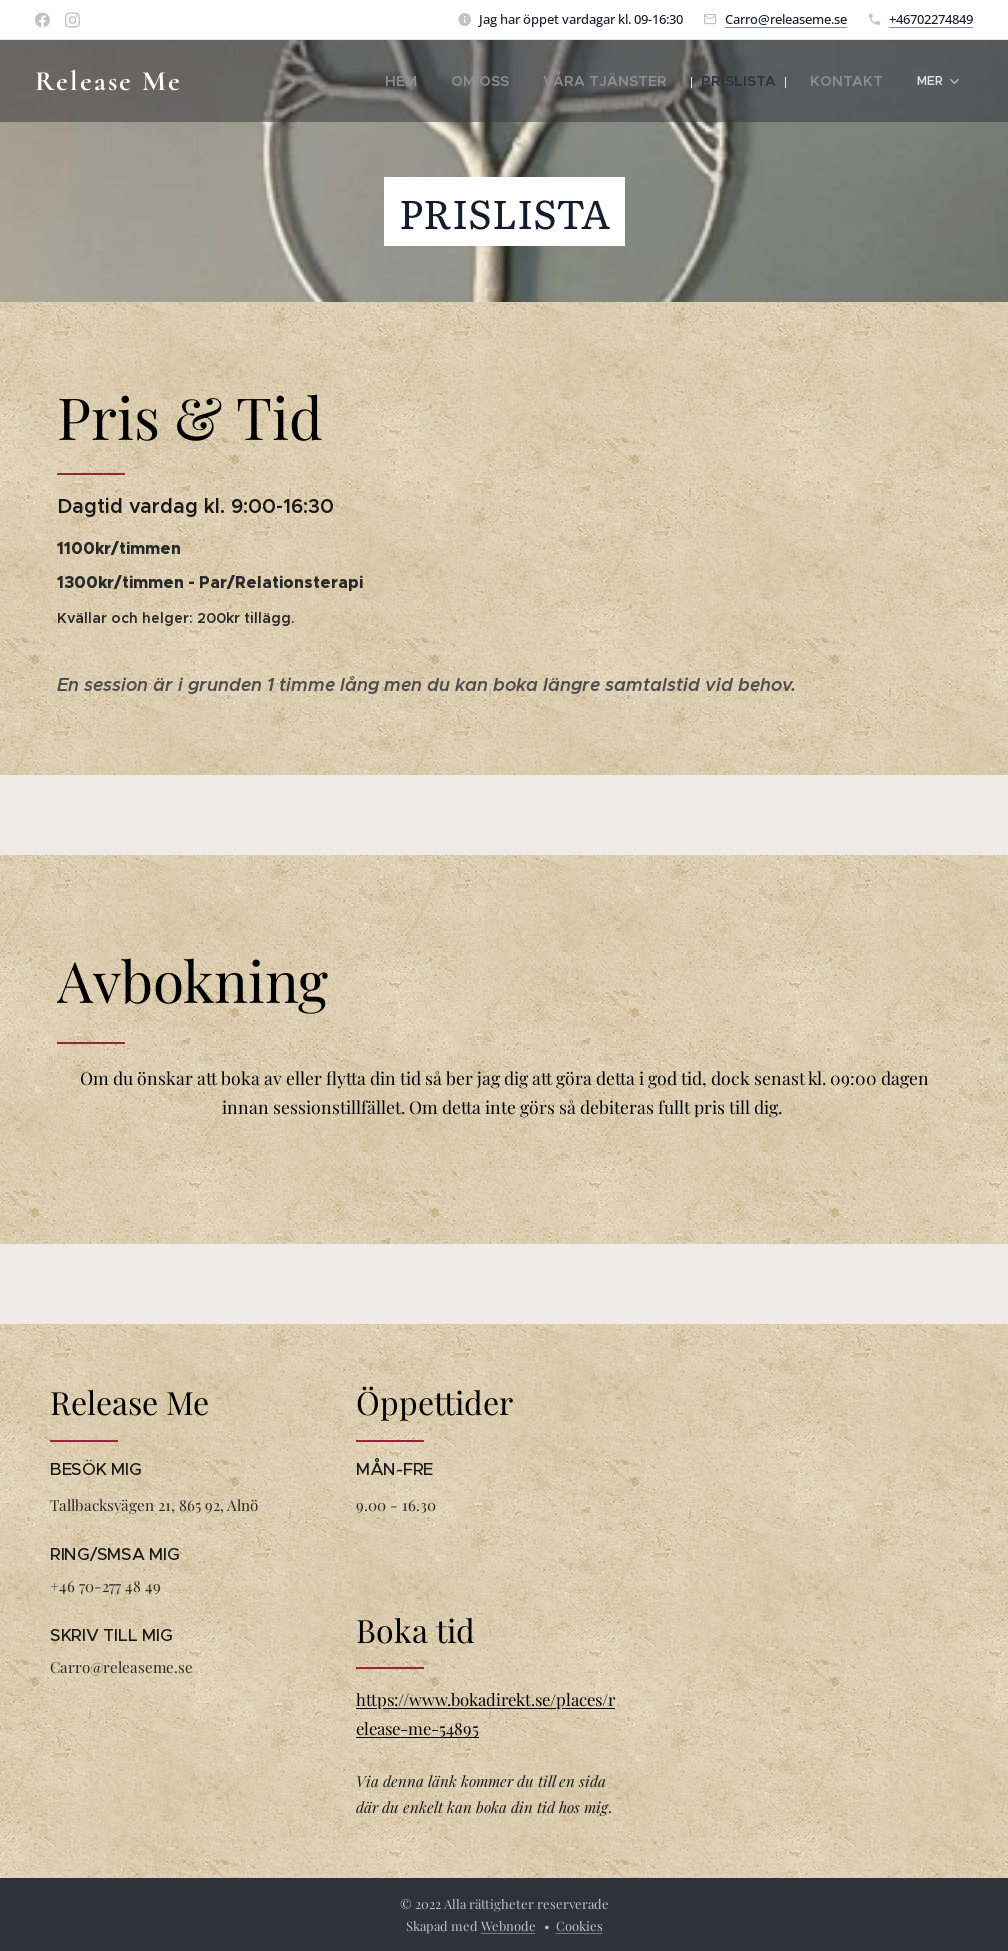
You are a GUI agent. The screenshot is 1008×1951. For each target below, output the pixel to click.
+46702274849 (931, 19)
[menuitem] (317, 81)
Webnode (508, 1925)
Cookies (579, 1925)
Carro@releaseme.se (786, 19)
